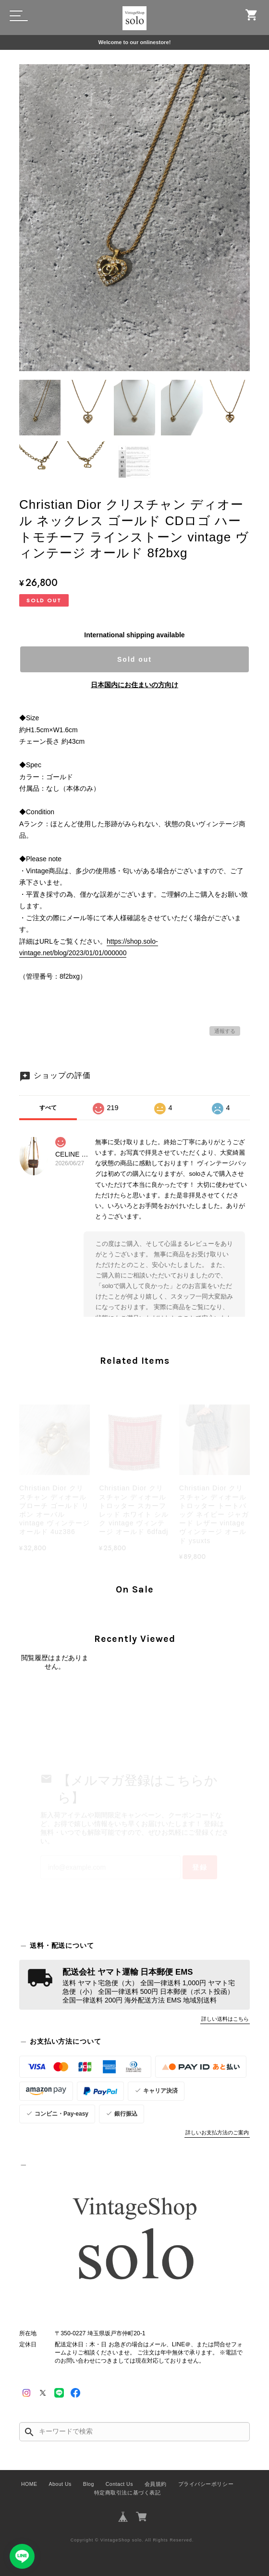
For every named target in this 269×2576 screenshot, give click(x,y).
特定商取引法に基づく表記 (127, 2492)
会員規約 (156, 2484)
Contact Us (119, 2484)
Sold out (134, 659)
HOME (29, 2484)
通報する (224, 1031)
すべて (48, 1107)
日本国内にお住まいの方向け (134, 685)
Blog (88, 2484)
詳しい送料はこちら (225, 2019)
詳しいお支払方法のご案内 (217, 2132)
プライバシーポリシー (205, 2484)
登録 (200, 1867)
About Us (60, 2484)
